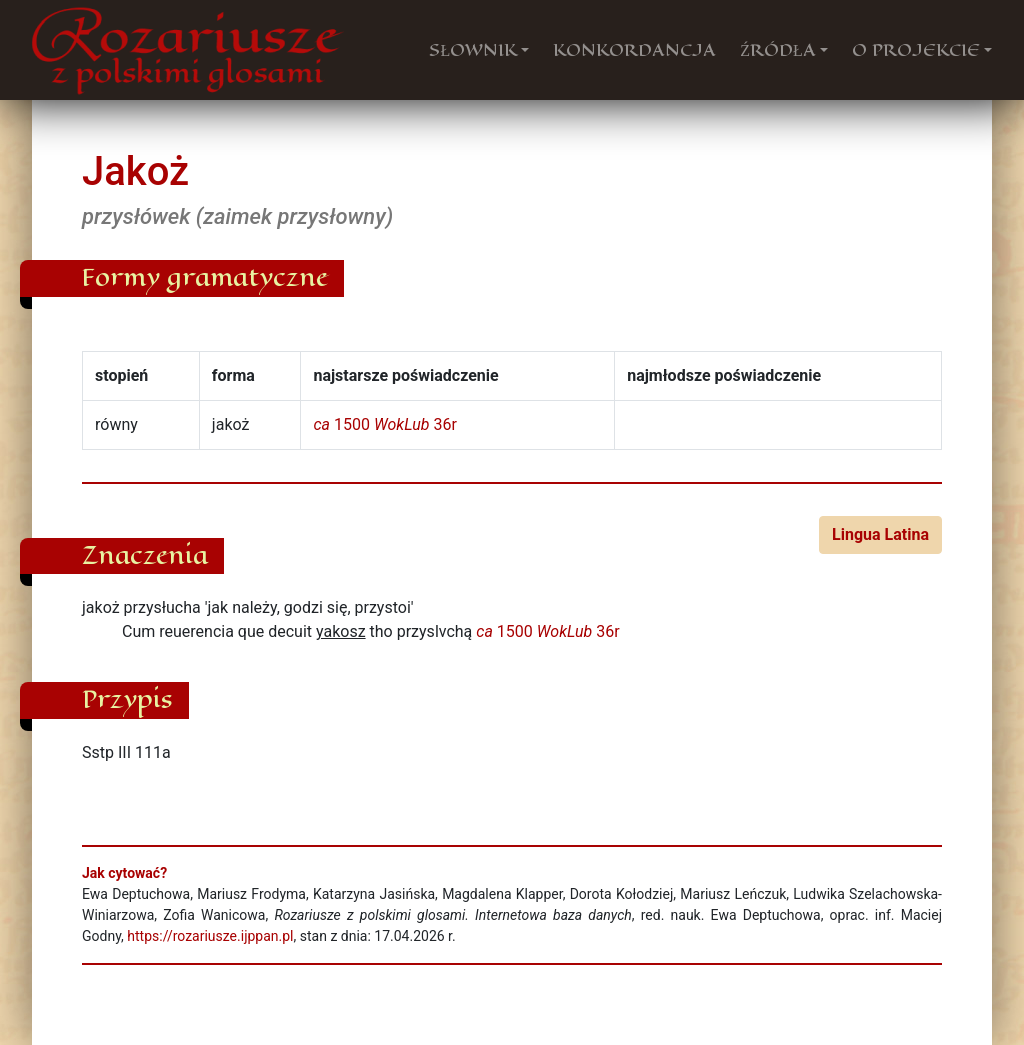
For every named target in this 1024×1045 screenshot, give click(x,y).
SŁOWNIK (473, 50)
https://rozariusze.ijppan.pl (210, 936)
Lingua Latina (880, 534)
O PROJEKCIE (916, 50)
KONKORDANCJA (634, 50)
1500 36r (384, 424)
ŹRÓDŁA (778, 50)
